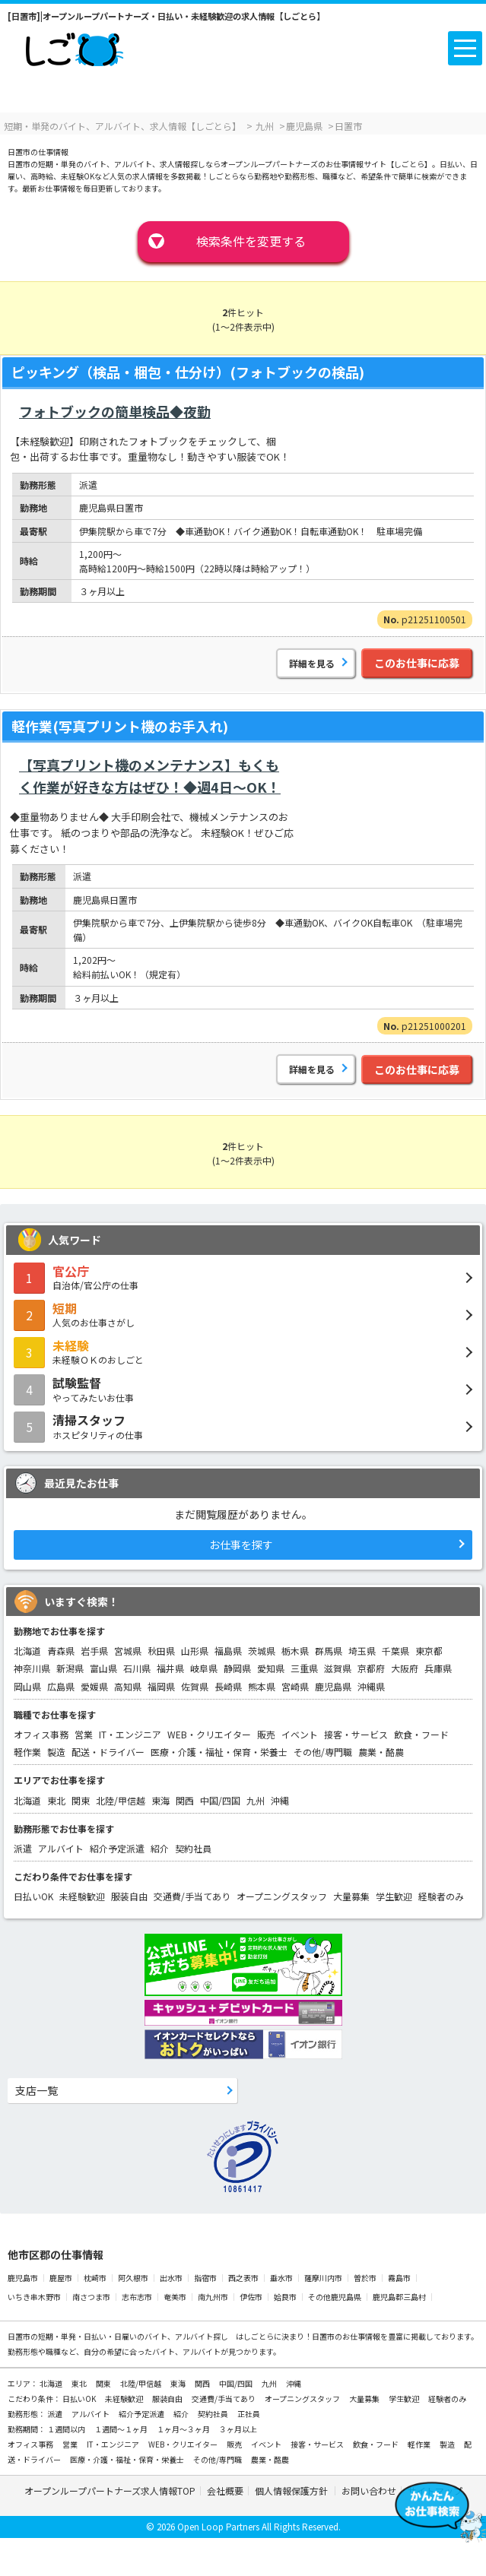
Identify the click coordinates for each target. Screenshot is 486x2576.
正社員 (248, 2413)
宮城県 (127, 1650)
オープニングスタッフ (282, 1896)
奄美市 (175, 2296)
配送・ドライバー (108, 1751)
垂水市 (281, 2277)
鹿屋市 (60, 2277)
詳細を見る (312, 663)
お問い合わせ (368, 2490)
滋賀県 (337, 1668)
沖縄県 (371, 1686)
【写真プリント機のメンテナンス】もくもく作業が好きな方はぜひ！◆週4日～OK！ (150, 776)
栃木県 (295, 1650)
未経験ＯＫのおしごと (243, 1351)
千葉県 (395, 1650)
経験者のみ (441, 1896)
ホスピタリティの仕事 (243, 1426)
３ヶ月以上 (238, 2429)
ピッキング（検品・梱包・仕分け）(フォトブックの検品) (187, 372)
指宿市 (205, 2277)
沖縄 (280, 1800)
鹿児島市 (23, 2277)
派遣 (23, 1848)
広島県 (61, 1686)
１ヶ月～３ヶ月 (184, 2429)
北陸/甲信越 (120, 1800)
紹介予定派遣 (117, 1848)
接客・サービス (356, 1734)
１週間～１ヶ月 (121, 2429)
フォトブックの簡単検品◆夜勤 (115, 411)
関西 (185, 1800)
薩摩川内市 (323, 2277)
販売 (266, 1734)
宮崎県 (295, 1686)
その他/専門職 (323, 1751)
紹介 (160, 1848)
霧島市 (399, 2277)
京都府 (371, 1668)
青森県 (61, 1650)
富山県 (103, 1668)
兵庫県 (438, 1668)
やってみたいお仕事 (243, 1388)
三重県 (304, 1668)
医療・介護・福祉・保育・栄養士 (219, 1751)
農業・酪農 (381, 1751)
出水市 (171, 2277)
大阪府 (404, 1668)
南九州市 (213, 2296)
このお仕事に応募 (416, 662)
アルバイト (61, 1848)
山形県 (194, 1650)
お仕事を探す (241, 1544)
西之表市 (243, 2277)
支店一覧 (36, 2090)
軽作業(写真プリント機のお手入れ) (119, 726)
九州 (255, 1800)
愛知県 (270, 1668)
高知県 (127, 1686)
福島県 (228, 1650)
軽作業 (27, 1751)
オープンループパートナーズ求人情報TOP (109, 2490)
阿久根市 (133, 2277)
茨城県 (261, 1650)
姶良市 (285, 2296)
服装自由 (129, 1896)
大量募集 (351, 1896)
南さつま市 (91, 2296)
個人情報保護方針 (292, 2490)
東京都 (429, 1650)
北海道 (27, 1650)
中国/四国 (220, 1800)
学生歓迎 (394, 1896)
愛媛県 (94, 1686)
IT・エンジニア (130, 1734)
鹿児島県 (333, 1686)
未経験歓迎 (82, 1896)
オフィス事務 (41, 1734)
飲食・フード (421, 1734)
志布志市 (137, 2296)
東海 (160, 1800)
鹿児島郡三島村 (399, 2296)
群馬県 (328, 1650)
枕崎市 (95, 2277)
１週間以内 (67, 2429)
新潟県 (70, 1668)
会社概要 (225, 2490)
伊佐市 (251, 2296)
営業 (84, 1734)
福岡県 (161, 1686)
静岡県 (237, 1668)
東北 (56, 1800)
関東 (80, 1800)
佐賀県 (194, 1686)
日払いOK (33, 1896)
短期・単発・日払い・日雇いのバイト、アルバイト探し (133, 2336)
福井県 (170, 1668)
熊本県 (261, 1686)
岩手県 (94, 1650)
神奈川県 (32, 1668)
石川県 (137, 1668)
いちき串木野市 (34, 2296)
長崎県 (228, 1686)
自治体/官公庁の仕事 (243, 1277)
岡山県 (27, 1686)
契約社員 (193, 1848)
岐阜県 (204, 1668)
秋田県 (161, 1650)
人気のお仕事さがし (243, 1314)
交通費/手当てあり (192, 1896)
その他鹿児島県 (334, 2296)
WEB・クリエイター (209, 1734)
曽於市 (365, 2277)
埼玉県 (362, 1650)
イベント (299, 1734)
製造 (56, 1751)
